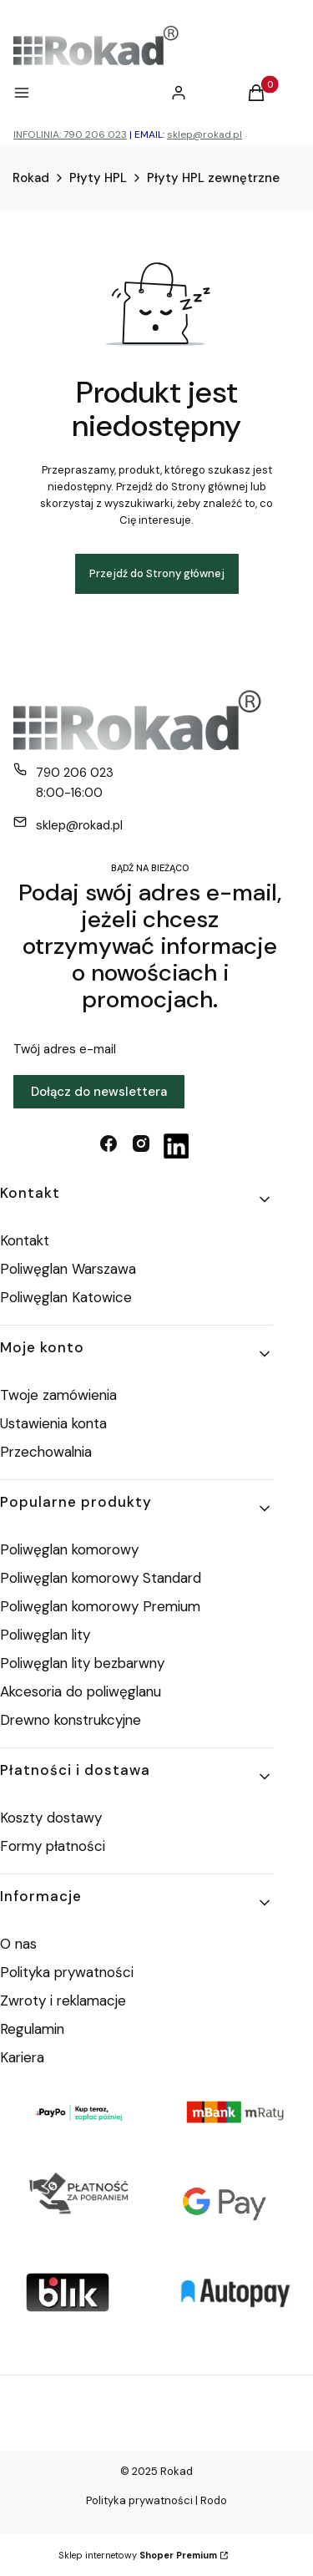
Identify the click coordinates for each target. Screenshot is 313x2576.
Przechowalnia (46, 1452)
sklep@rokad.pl (204, 134)
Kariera (22, 2057)
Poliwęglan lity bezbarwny (82, 1663)
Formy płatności (52, 1846)
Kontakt (24, 1240)
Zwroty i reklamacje (63, 2000)
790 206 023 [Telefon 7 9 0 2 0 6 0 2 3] (75, 772)
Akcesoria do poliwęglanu (80, 1691)
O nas (18, 1944)
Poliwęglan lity (45, 1634)
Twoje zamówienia (58, 1395)
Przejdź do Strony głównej (157, 573)
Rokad (31, 178)
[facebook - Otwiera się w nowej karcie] (108, 1146)
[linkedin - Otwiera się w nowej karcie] (176, 1146)
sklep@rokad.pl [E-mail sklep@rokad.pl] (79, 825)
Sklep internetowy (137, 2555)
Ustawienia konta (53, 1423)
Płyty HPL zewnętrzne (213, 178)
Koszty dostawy (51, 1817)
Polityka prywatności (67, 1972)
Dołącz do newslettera (99, 1091)
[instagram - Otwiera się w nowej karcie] (141, 1146)
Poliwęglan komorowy (69, 1549)
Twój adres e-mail (64, 1049)
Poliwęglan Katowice (66, 1297)
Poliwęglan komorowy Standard (100, 1578)
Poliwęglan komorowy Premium (100, 1606)
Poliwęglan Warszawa (68, 1269)
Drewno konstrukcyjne (70, 1720)
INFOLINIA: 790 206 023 (70, 134)
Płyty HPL (98, 178)
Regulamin (32, 2029)
